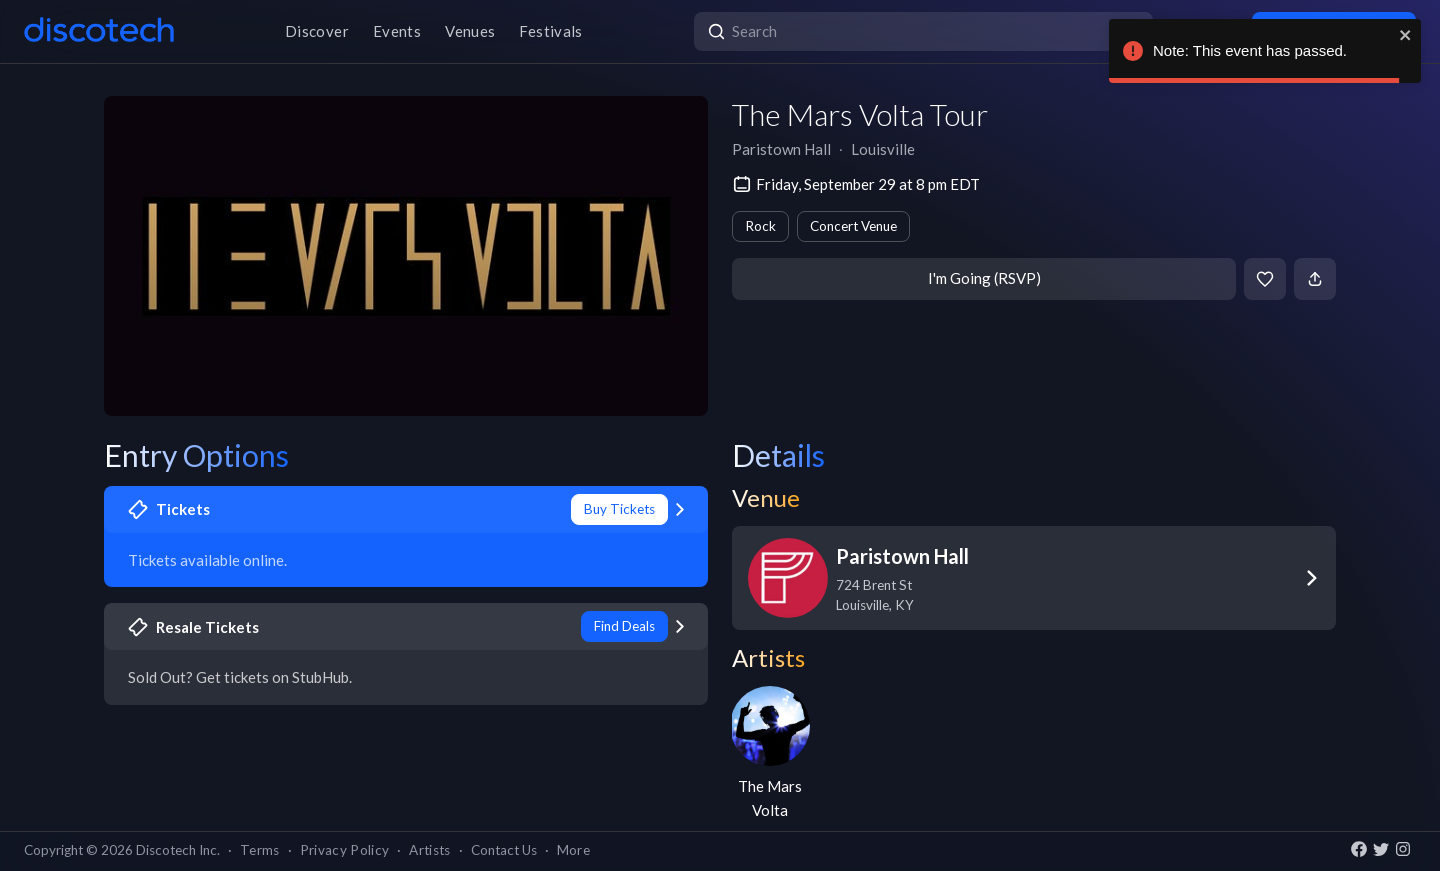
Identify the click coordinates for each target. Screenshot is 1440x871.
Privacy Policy (345, 850)
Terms (260, 850)
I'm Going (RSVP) (984, 278)
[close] (1406, 35)
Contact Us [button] (504, 850)
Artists (429, 850)
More (573, 850)
